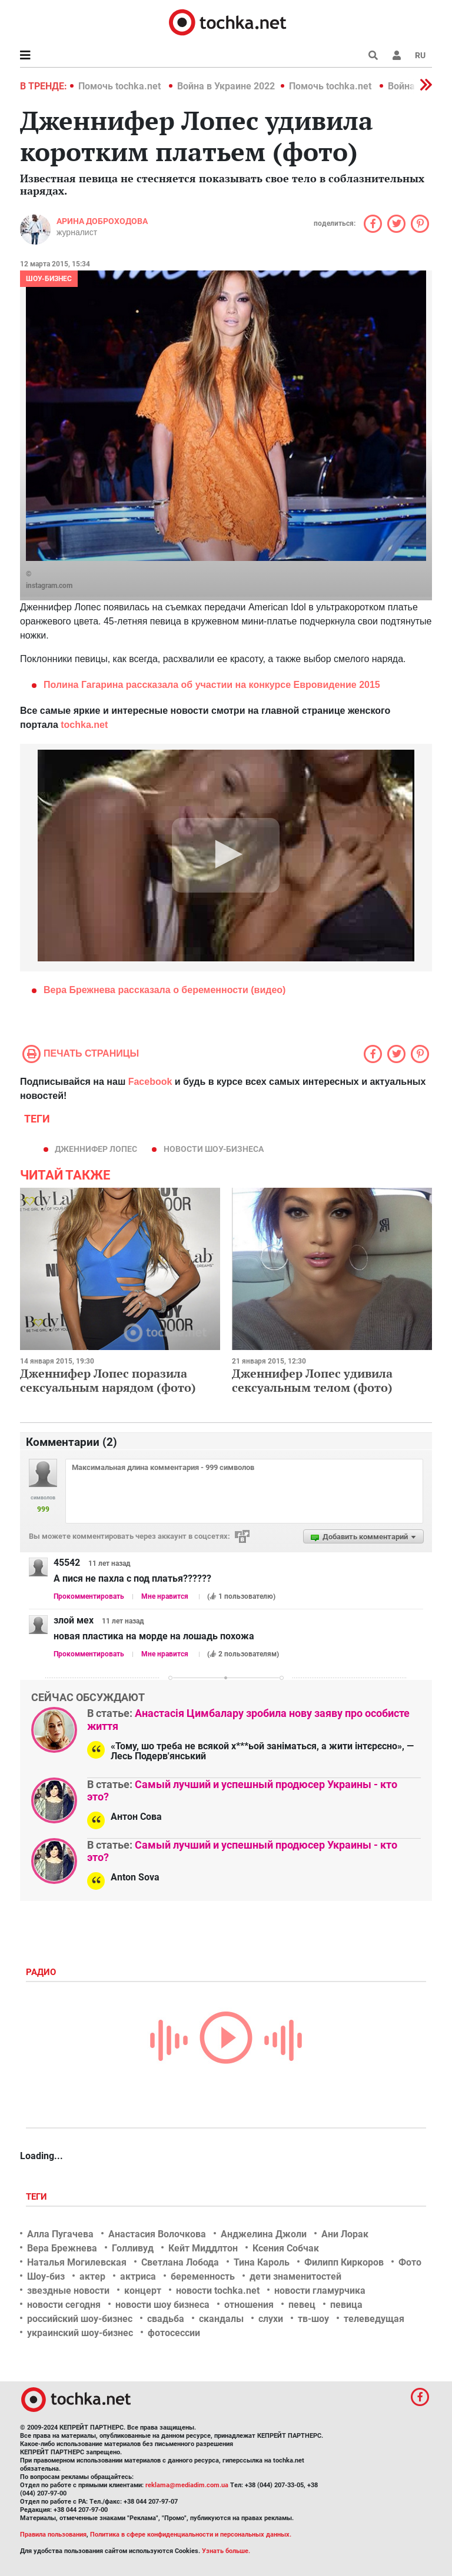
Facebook (150, 1082)
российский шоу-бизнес (79, 2318)
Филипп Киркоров (344, 2262)
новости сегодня (64, 2304)
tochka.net (84, 725)
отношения (249, 2304)
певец (301, 2304)
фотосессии (174, 2332)
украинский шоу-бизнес (80, 2332)
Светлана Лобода (180, 2262)
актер (92, 2276)
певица (346, 2304)
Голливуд (133, 2248)
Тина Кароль (262, 2262)
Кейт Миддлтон (203, 2248)
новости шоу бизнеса (162, 2304)
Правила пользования (53, 2534)
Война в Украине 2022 (226, 86)
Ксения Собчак (285, 2248)
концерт (142, 2290)
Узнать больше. (226, 2551)
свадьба (165, 2318)
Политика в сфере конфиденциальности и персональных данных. (190, 2534)
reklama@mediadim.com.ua (186, 2485)
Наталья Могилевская (77, 2262)
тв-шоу (313, 2318)
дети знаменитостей (295, 2276)
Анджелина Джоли (264, 2234)
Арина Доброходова (102, 221)
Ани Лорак (344, 2234)
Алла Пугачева (60, 2234)
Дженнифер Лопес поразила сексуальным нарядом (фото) (108, 1380)
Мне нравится (164, 1596)
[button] (396, 55)
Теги (37, 2196)
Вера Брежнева (62, 2248)
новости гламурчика (319, 2290)
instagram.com (49, 586)
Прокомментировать (89, 1596)
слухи (270, 2318)
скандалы (221, 2318)
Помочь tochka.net (120, 86)
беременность (203, 2276)
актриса (138, 2276)
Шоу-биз (46, 2276)
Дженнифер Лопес (96, 1149)
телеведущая (374, 2318)
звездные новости (68, 2290)
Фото (409, 2262)
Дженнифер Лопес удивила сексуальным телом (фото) (312, 1380)
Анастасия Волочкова (157, 2234)
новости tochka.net (218, 2290)
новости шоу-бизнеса (214, 1149)
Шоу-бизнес (49, 279)
